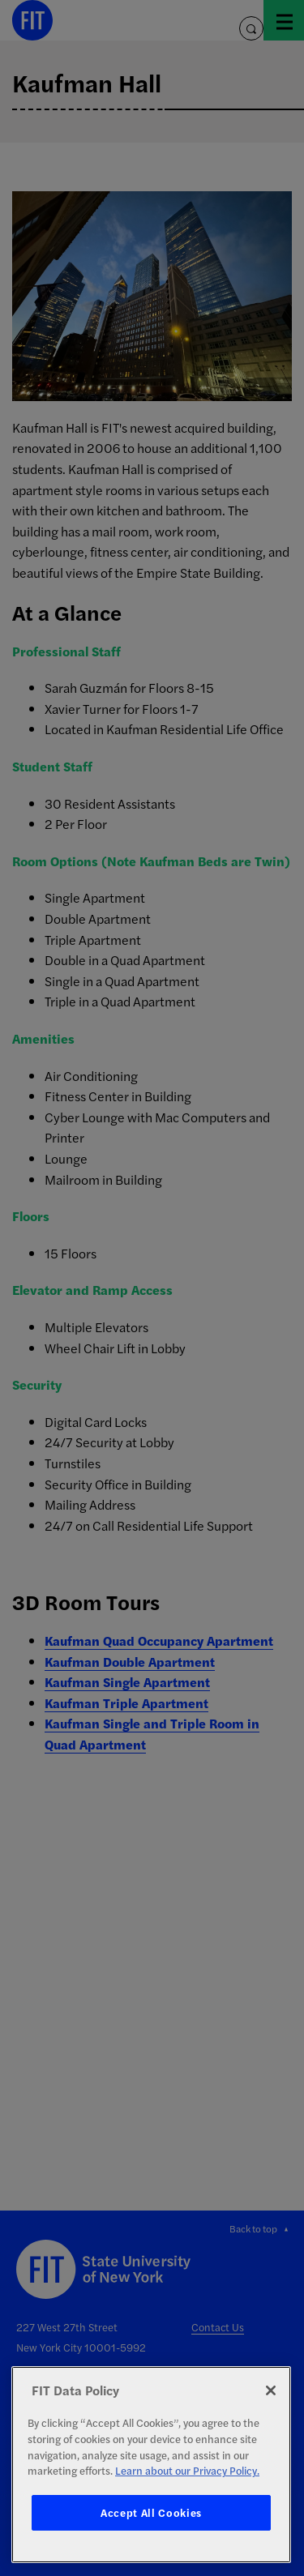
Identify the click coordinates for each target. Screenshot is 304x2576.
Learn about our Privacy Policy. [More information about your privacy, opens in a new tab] (187, 2470)
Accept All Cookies (151, 2512)
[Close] (271, 2390)
